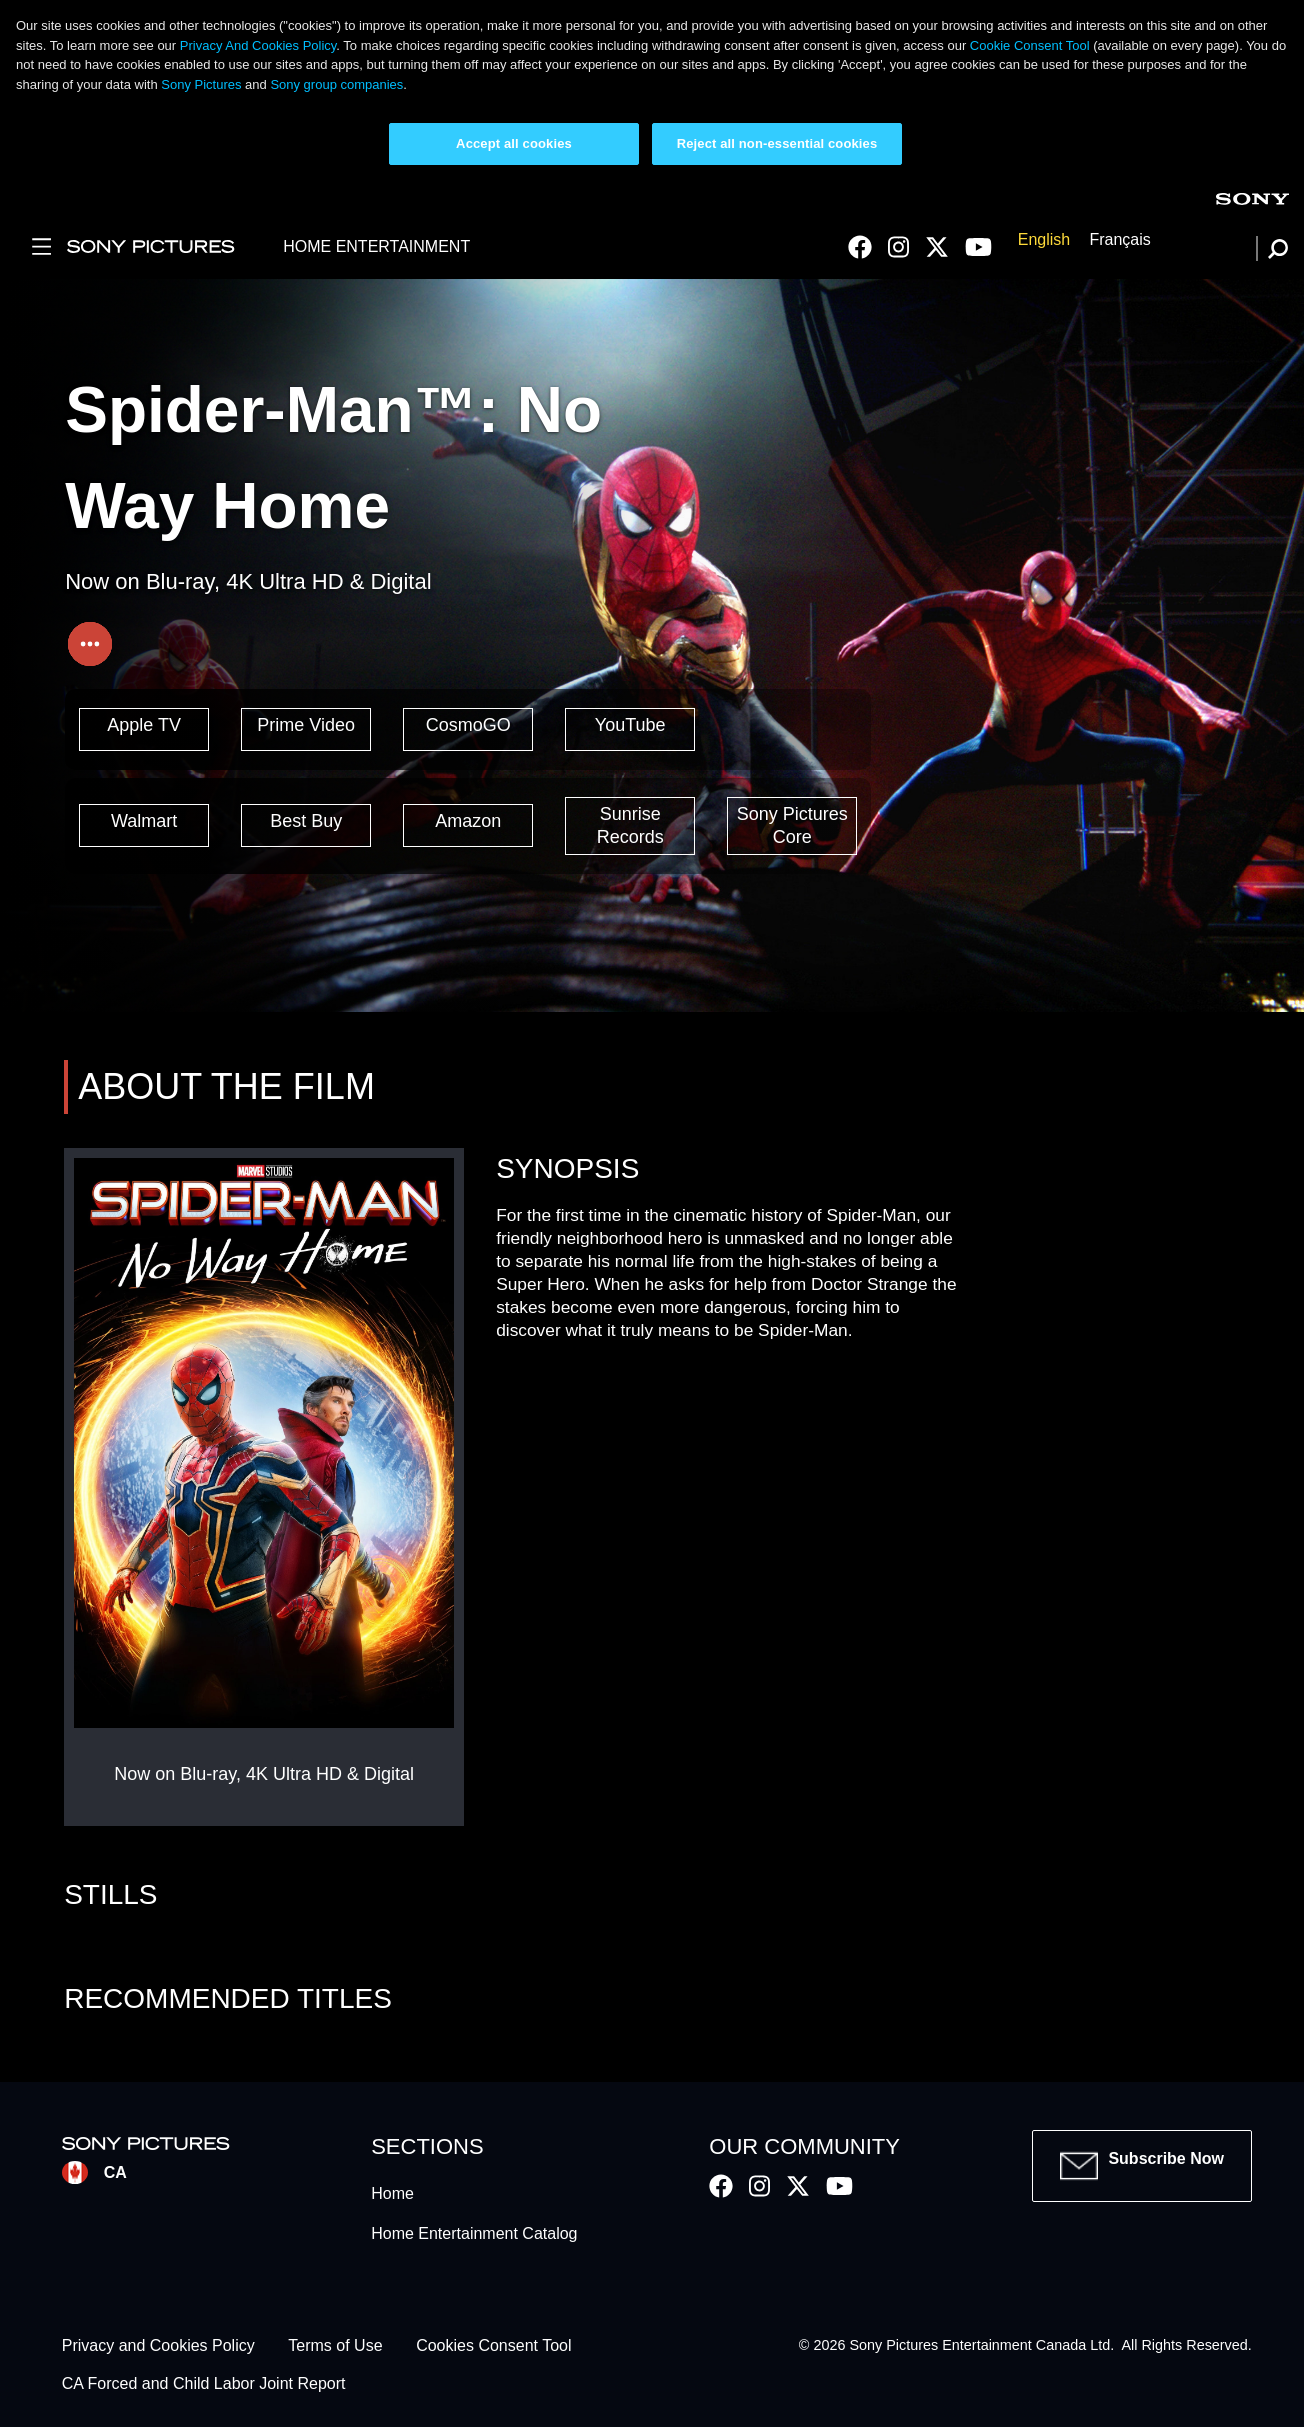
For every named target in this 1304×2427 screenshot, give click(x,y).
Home (392, 2193)
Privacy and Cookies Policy (158, 2345)
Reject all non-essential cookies (777, 143)
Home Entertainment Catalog (474, 2233)
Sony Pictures (201, 84)
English (1044, 240)
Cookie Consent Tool (1030, 45)
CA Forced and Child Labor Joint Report (204, 2384)
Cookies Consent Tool (493, 2345)
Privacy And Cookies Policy (258, 45)
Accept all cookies (514, 143)
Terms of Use (335, 2345)
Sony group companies (336, 84)
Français (1119, 240)
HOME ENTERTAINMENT (376, 246)
